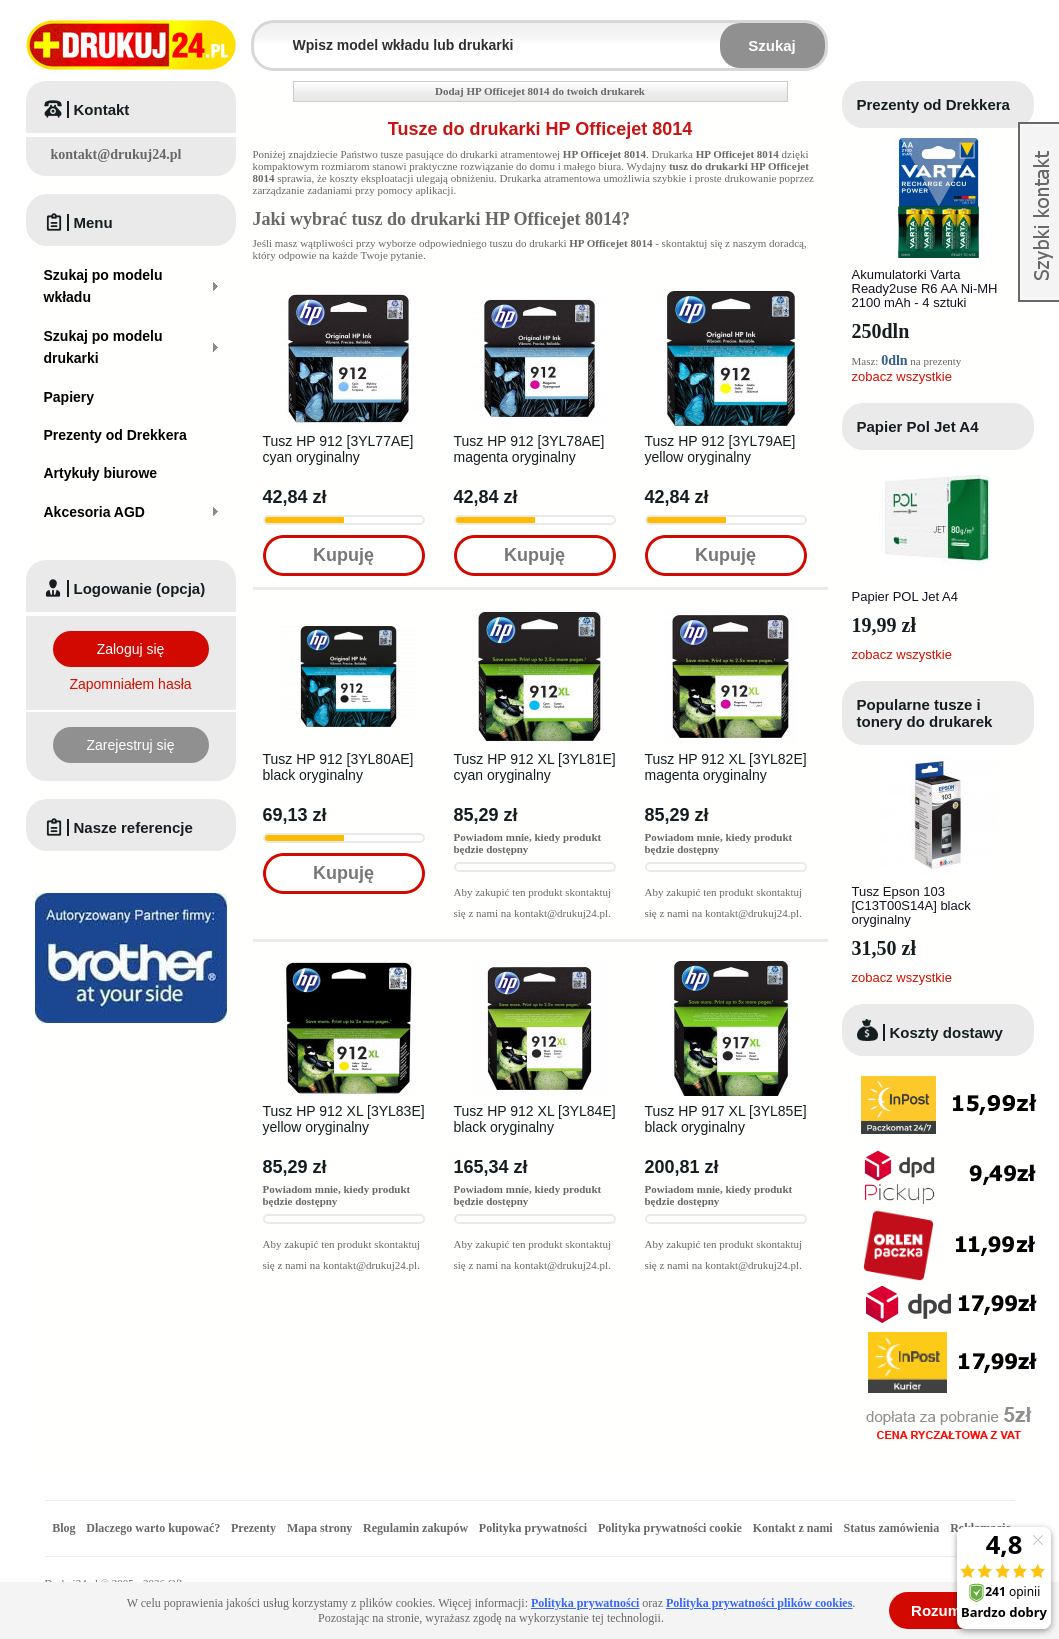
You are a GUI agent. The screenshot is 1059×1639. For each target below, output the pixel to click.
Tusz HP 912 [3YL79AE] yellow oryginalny (720, 449)
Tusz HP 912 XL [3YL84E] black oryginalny (535, 1119)
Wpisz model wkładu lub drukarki (266, 33)
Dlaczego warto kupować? (153, 1528)
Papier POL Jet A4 (905, 596)
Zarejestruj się (131, 745)
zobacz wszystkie (902, 376)
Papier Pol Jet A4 (918, 426)
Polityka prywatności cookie (670, 1528)
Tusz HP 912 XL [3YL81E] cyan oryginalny (535, 767)
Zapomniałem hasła (130, 684)
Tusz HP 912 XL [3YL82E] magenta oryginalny (726, 767)
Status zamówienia (892, 1528)
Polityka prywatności (533, 1528)
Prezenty (253, 1528)
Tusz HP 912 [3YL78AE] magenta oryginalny (529, 449)
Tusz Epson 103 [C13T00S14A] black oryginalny (911, 905)
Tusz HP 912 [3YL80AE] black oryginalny (338, 767)
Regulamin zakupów (415, 1528)
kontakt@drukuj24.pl (116, 154)
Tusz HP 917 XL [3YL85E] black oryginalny (726, 1119)
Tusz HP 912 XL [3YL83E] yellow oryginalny (344, 1119)
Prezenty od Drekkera (933, 104)
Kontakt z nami (793, 1528)
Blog (63, 1528)
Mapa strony (319, 1528)
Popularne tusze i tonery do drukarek (925, 713)
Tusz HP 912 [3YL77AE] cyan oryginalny (338, 449)
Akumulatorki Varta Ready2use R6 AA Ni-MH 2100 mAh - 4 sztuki (925, 288)
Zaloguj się (131, 649)
